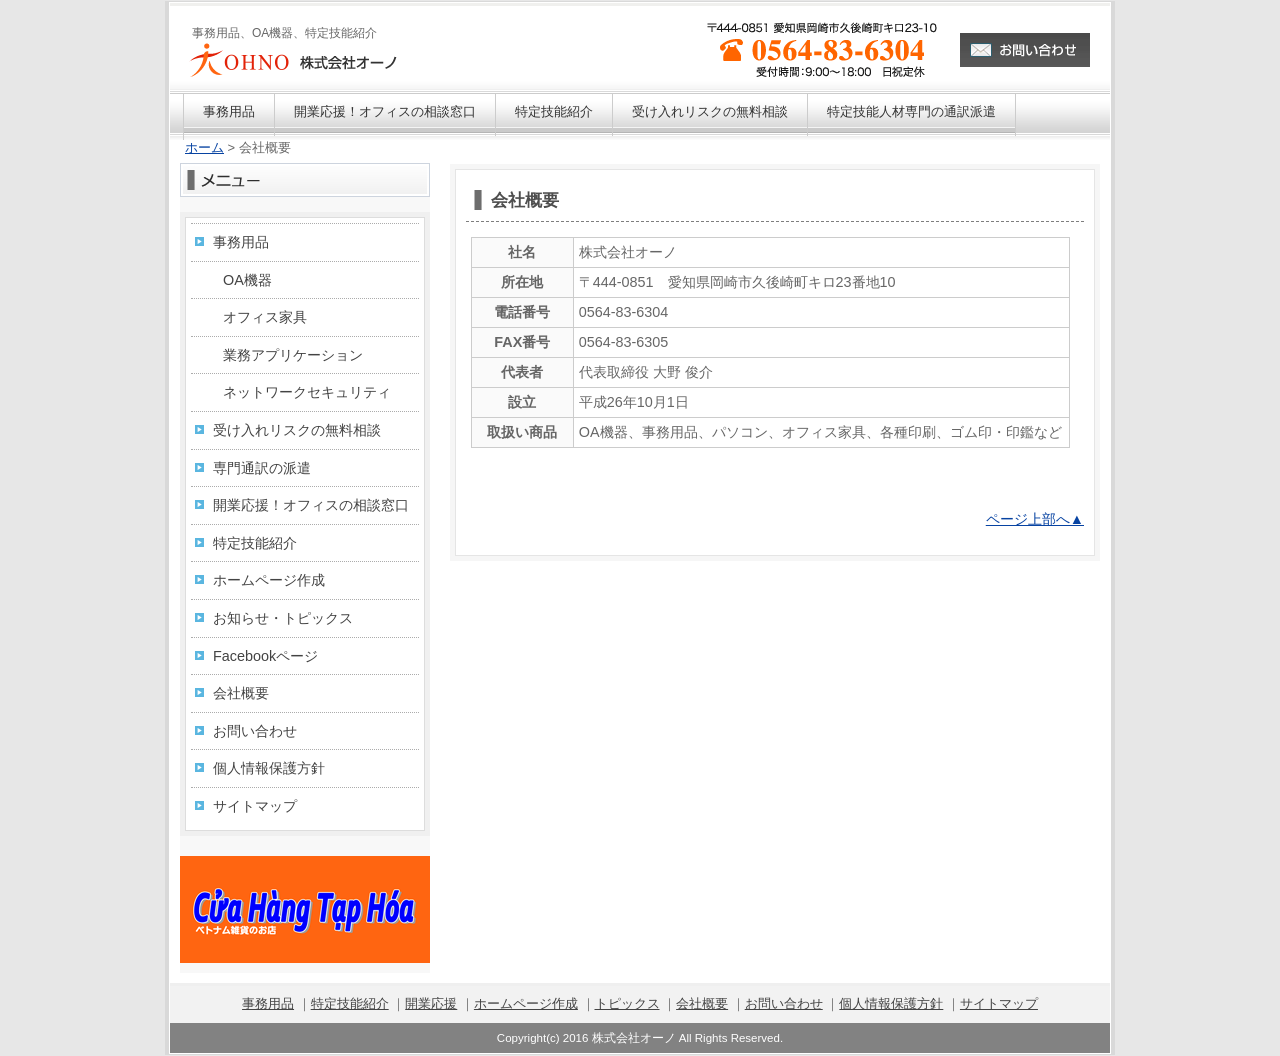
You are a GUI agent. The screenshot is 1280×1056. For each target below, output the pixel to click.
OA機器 (247, 280)
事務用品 (229, 111)
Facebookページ (265, 656)
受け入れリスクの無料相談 (710, 111)
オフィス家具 (265, 317)
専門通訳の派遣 (262, 468)
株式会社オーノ (634, 1038)
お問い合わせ (255, 731)
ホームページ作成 (269, 580)
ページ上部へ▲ (1035, 519)
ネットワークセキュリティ (307, 392)
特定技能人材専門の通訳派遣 (911, 111)
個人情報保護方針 (269, 768)
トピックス (627, 1003)
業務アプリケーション (293, 355)
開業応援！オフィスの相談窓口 (385, 111)
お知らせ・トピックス (283, 618)
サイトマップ (255, 806)
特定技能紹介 (554, 111)
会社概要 (241, 693)
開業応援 (431, 1003)
